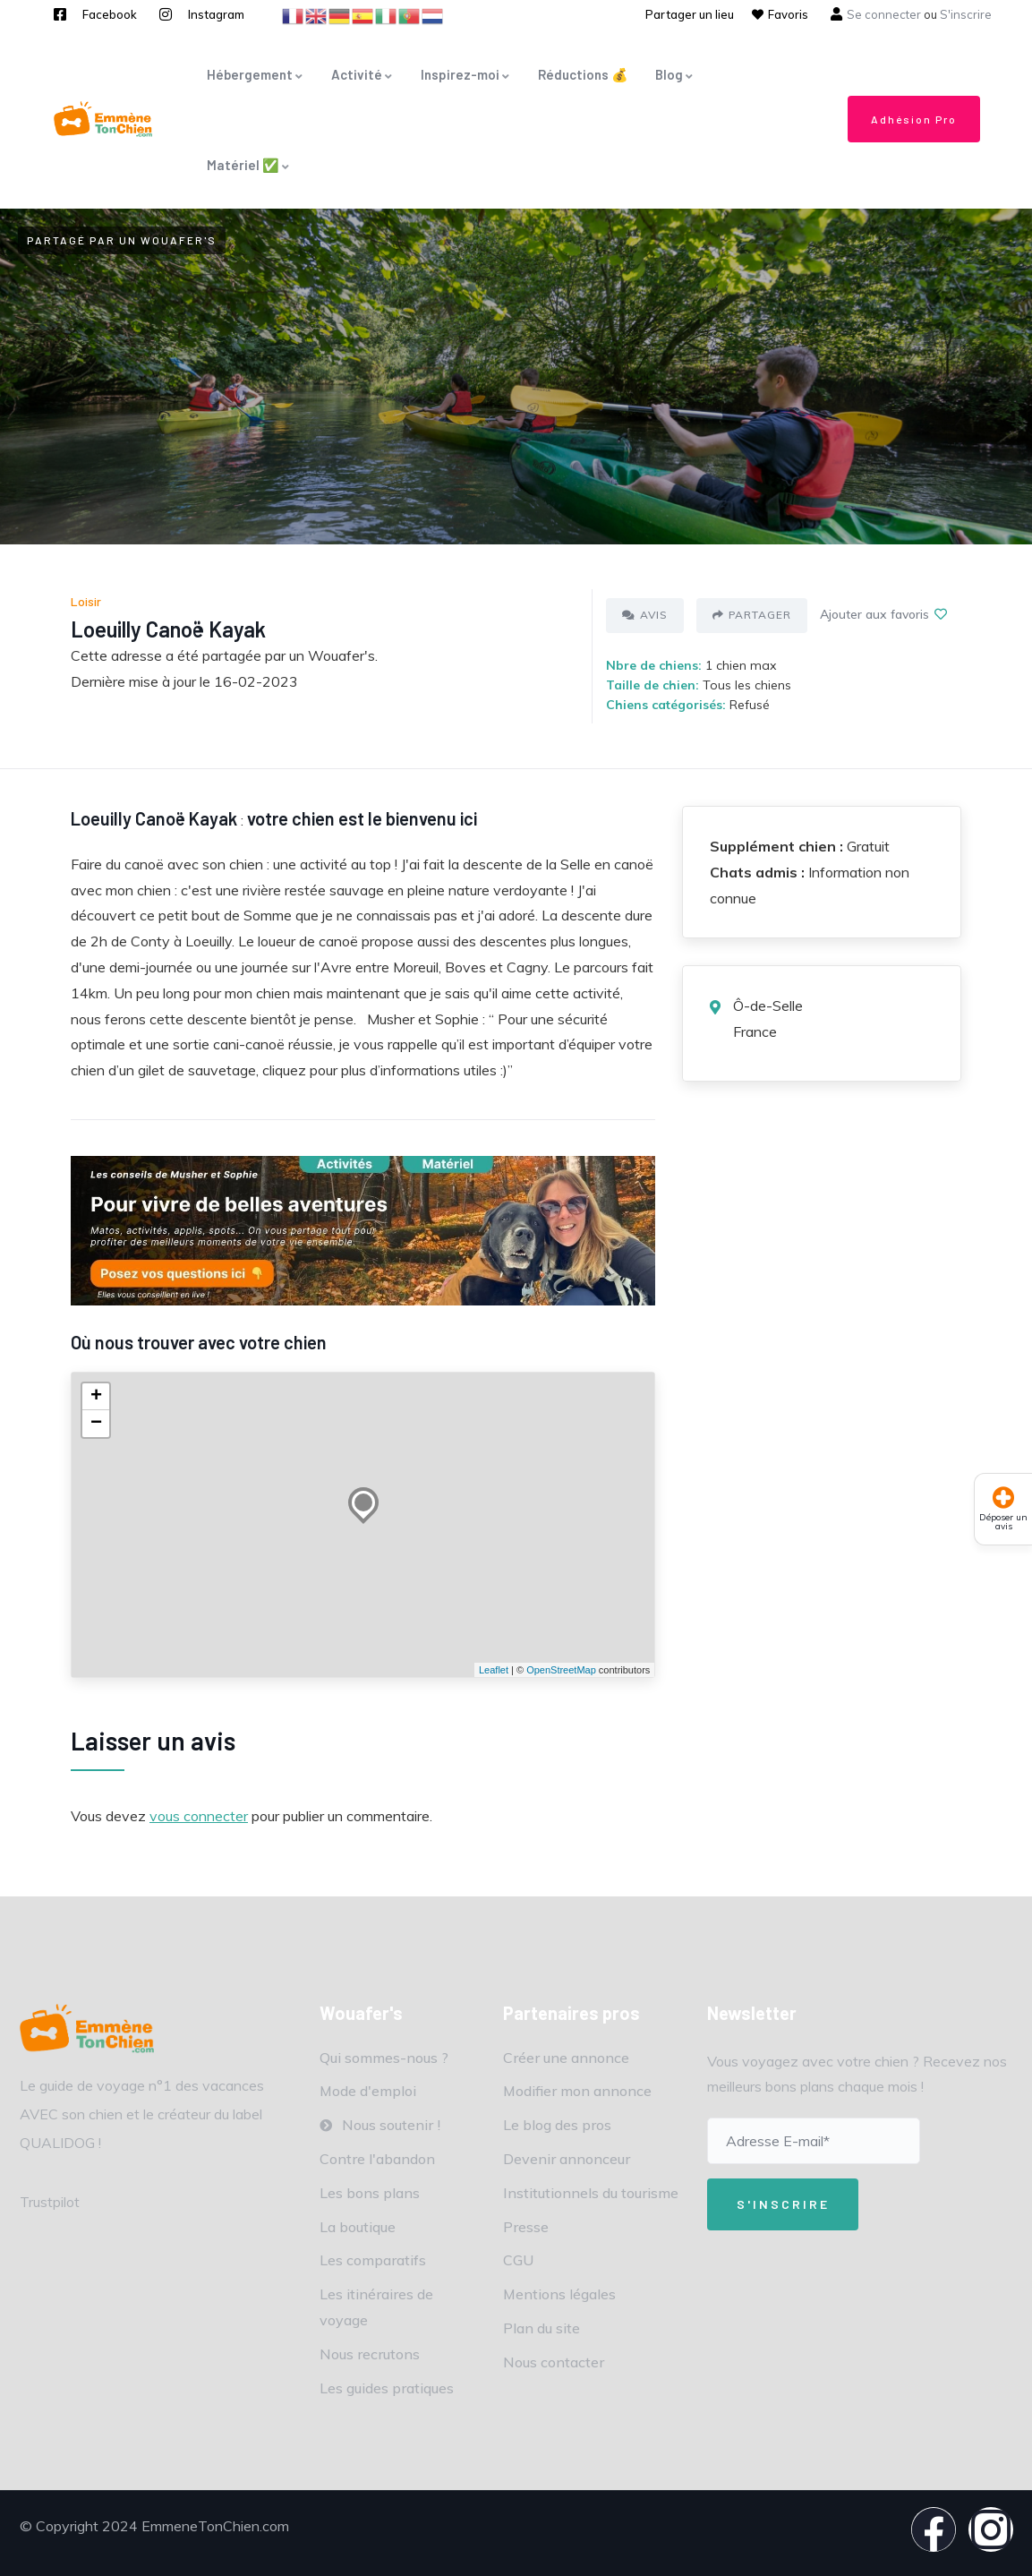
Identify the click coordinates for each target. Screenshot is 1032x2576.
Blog (675, 74)
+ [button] (96, 1396)
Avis (645, 614)
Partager (751, 614)
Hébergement (255, 74)
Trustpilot (50, 2202)
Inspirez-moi (466, 74)
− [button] (96, 1423)
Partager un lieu (689, 14)
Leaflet (493, 1670)
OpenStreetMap (561, 1670)
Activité (362, 74)
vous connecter (198, 1816)
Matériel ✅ (249, 165)
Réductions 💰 (583, 74)
